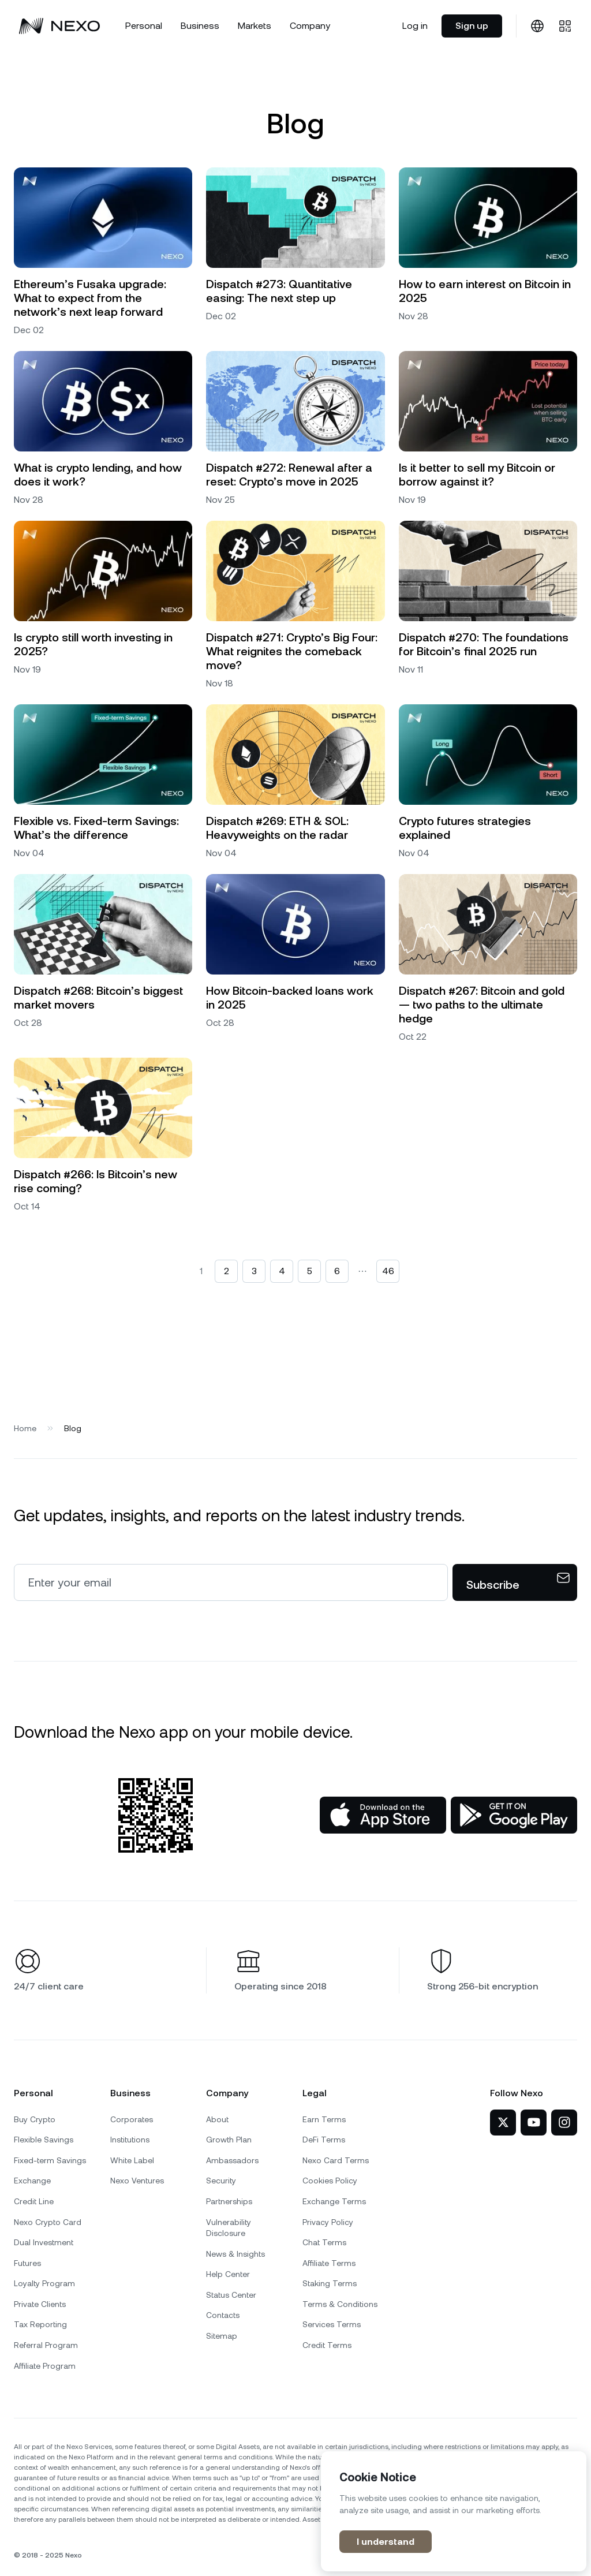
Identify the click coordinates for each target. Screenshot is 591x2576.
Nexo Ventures (137, 2180)
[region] (453, 2511)
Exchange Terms (334, 2201)
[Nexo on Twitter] (503, 2123)
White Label (132, 2160)
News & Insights (235, 2253)
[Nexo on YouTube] (534, 2123)
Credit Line (34, 2201)
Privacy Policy (327, 2222)
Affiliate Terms (329, 2263)
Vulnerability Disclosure (228, 2227)
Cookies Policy (329, 2180)
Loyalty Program (44, 2283)
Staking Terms (329, 2283)
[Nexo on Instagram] (564, 2123)
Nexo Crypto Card (47, 2222)
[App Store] (383, 1815)
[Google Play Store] (514, 1815)
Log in (415, 25)
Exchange (32, 2180)
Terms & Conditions (339, 2304)
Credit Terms (326, 2345)
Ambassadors (232, 2160)
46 (388, 1270)
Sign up (471, 25)
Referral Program (46, 2345)
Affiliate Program (45, 2365)
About (217, 2119)
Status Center (231, 2294)
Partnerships (229, 2201)
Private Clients (40, 2304)
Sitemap (221, 2335)
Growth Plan (229, 2139)
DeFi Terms (323, 2139)
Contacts (223, 2315)
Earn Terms (324, 2119)
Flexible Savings (43, 2139)
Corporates (131, 2119)
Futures (27, 2263)
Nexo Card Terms (335, 2160)
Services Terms (331, 2324)
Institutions (129, 2139)
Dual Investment (43, 2242)
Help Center (228, 2274)
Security (221, 2180)
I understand (385, 2541)
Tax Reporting (40, 2324)
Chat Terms (324, 2242)
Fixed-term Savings (50, 2160)
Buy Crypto (34, 2119)
